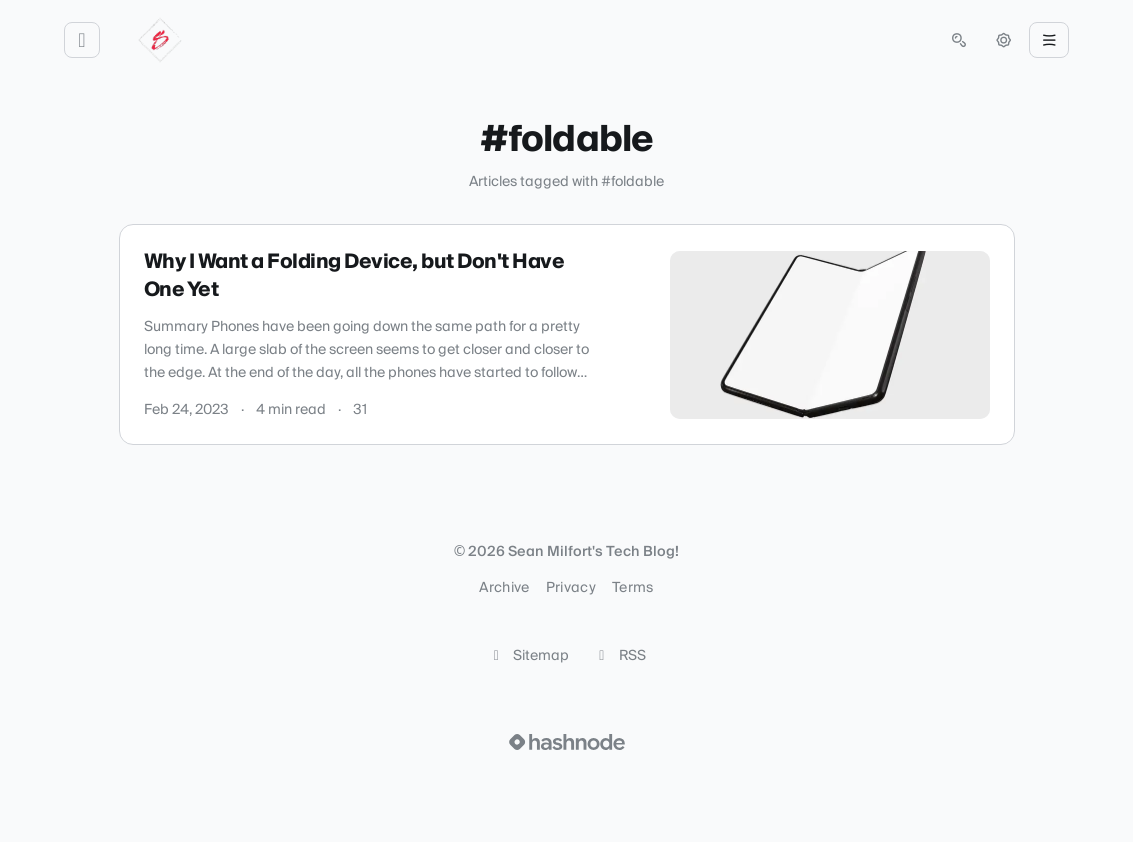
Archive (504, 588)
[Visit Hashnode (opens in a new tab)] (567, 742)
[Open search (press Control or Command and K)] (959, 40)
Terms (633, 588)
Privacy (571, 588)
